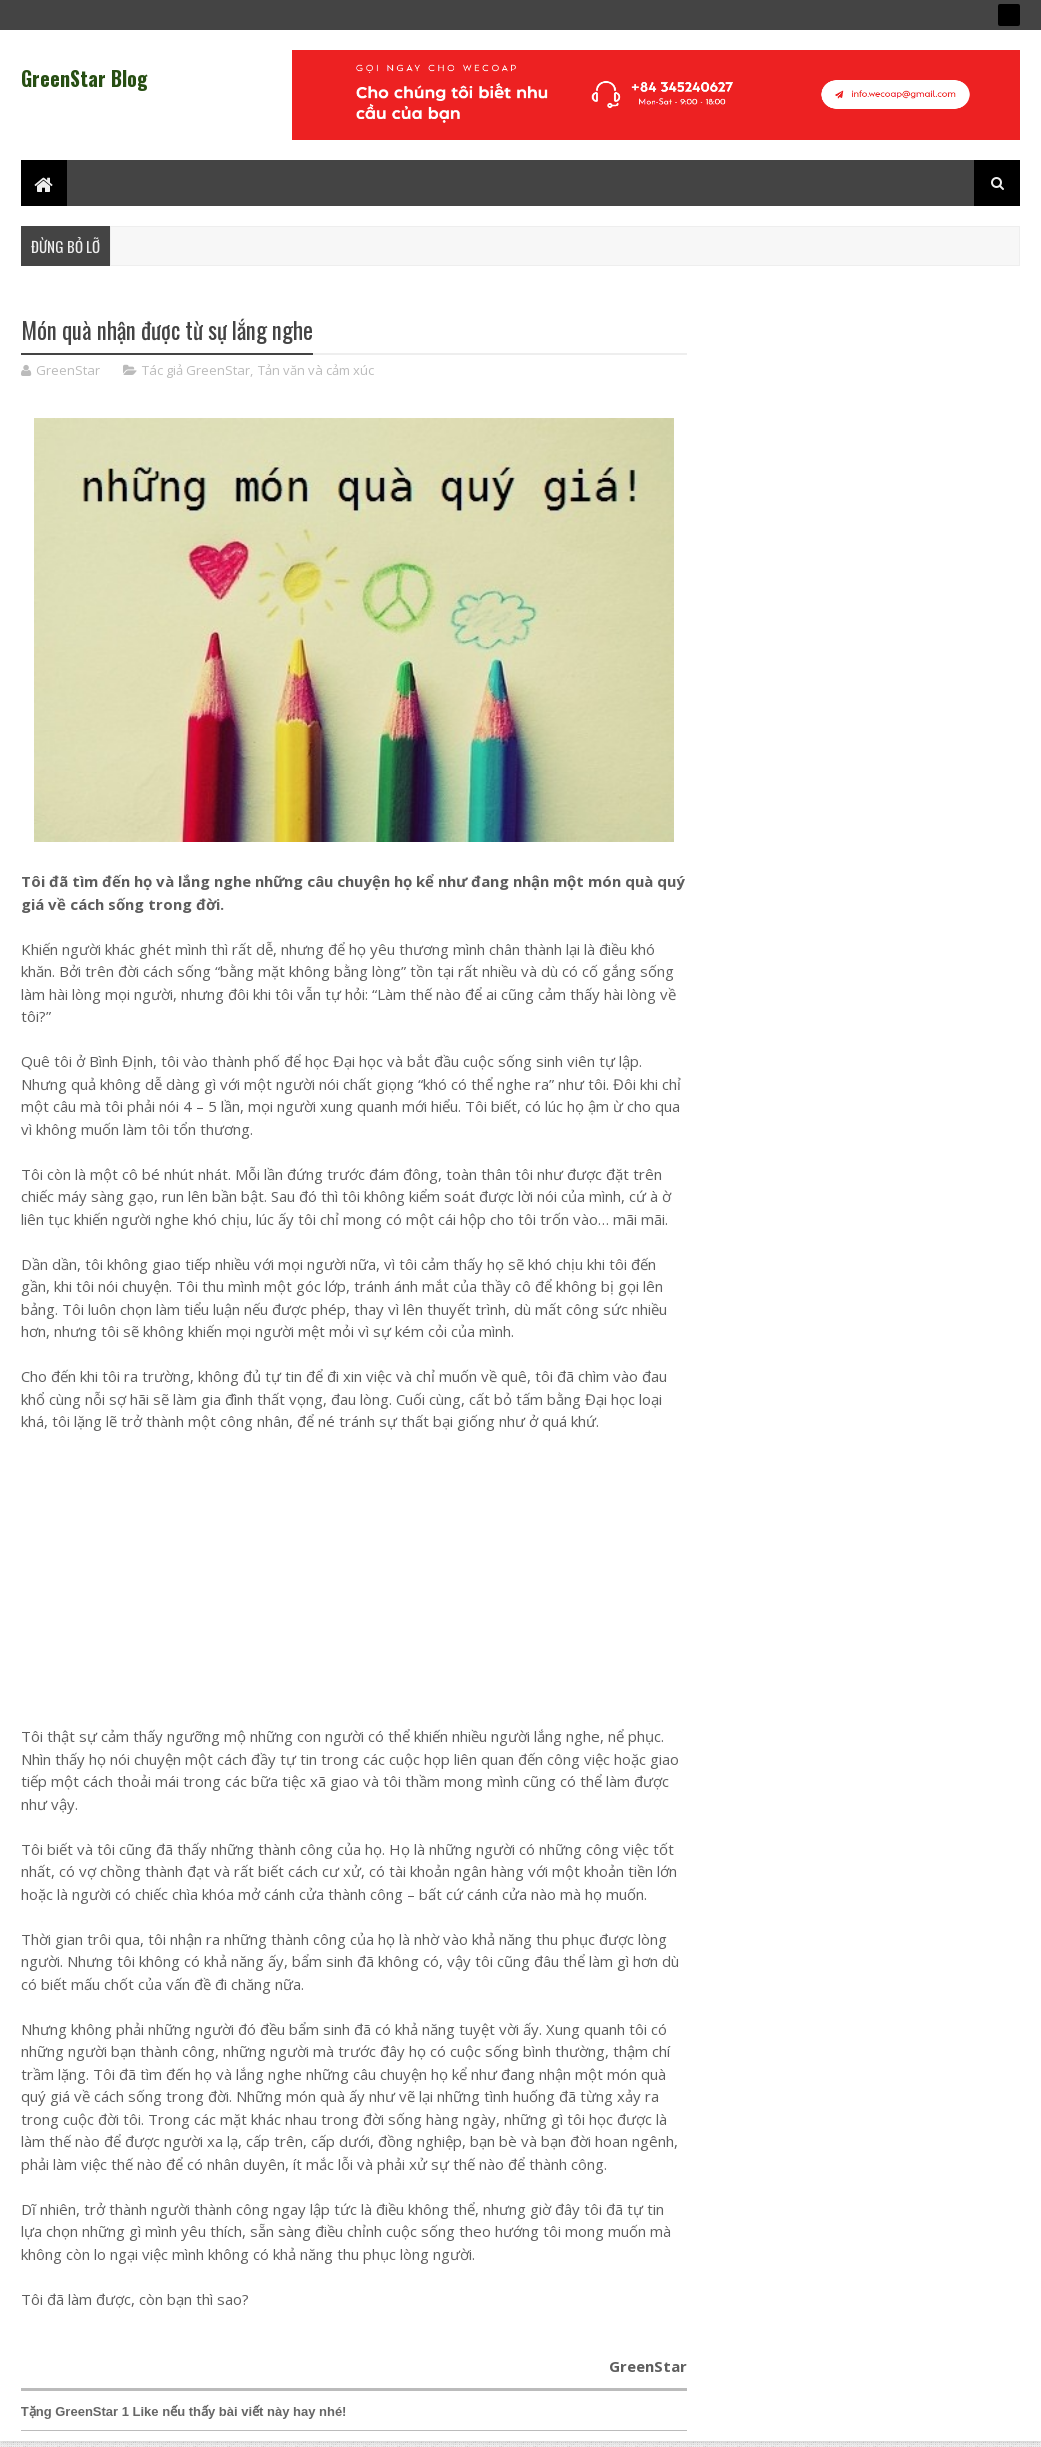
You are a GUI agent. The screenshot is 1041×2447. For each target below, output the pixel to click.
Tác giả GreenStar (196, 370)
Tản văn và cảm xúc (316, 370)
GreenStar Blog (84, 78)
